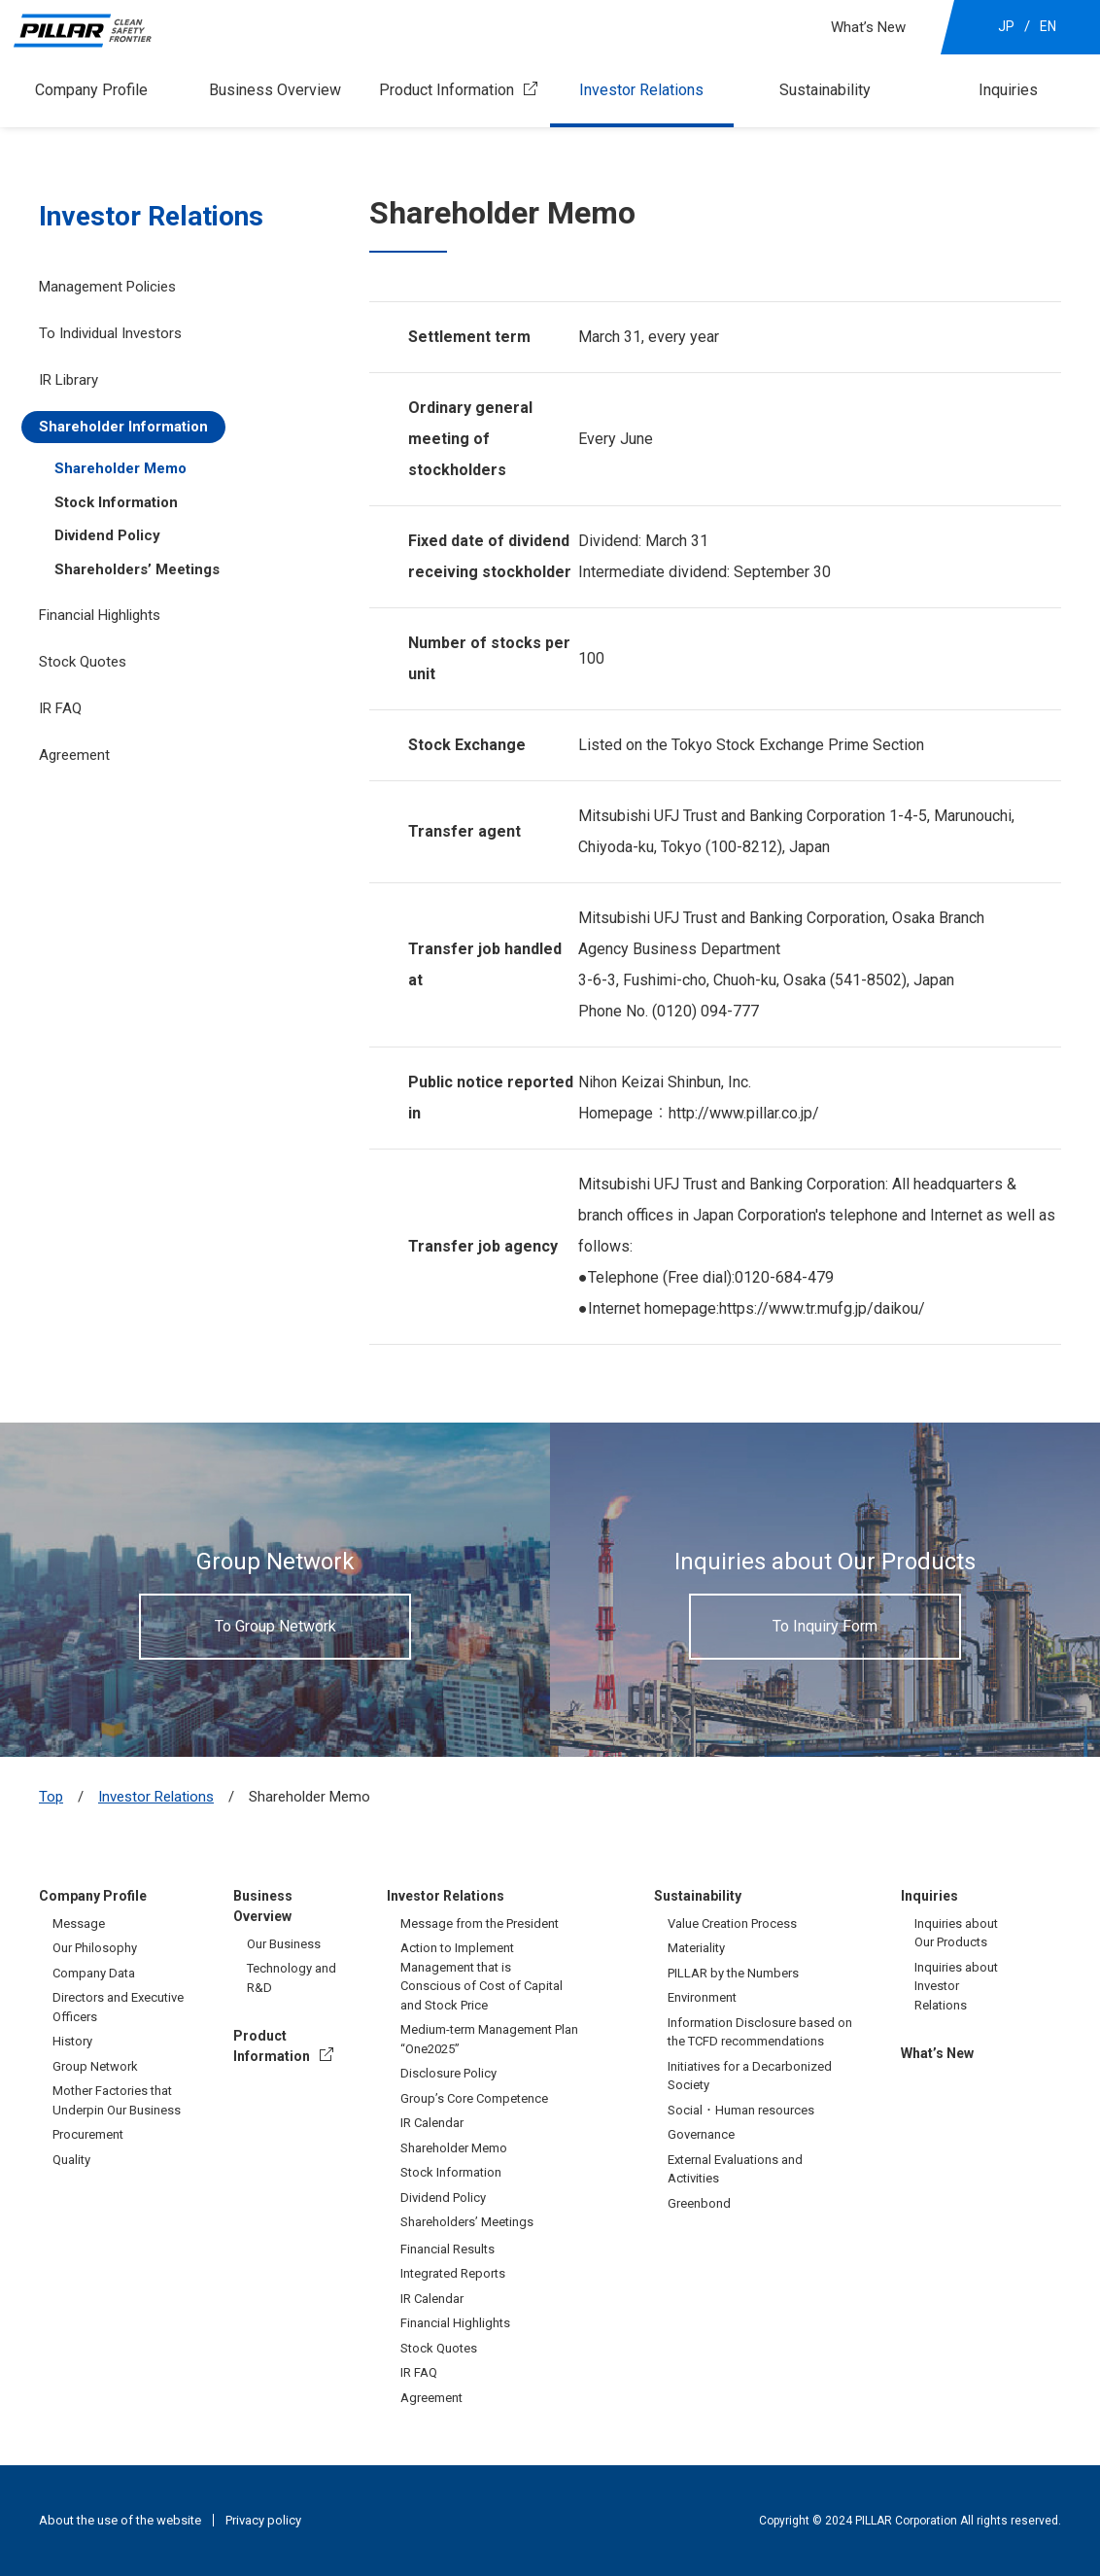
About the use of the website (120, 2520)
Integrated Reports (452, 2273)
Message (78, 1923)
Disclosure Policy (448, 2073)
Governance (701, 2134)
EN (1048, 26)
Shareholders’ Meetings (137, 569)
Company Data (93, 1973)
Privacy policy (263, 2520)
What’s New (868, 27)
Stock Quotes (82, 661)
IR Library (68, 380)
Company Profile (91, 90)
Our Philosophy (94, 1948)
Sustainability (825, 90)
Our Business (284, 1944)
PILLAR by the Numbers (733, 1973)
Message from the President (479, 1923)
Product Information (446, 90)
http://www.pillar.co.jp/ (744, 1113)
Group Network (95, 2066)
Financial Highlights (99, 615)
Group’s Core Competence (474, 2098)
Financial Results (447, 2249)
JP (1006, 26)
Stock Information (116, 502)
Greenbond (699, 2203)
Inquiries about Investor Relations (956, 1986)
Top (51, 1796)
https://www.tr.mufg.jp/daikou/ (822, 1308)
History (72, 2041)
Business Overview (275, 90)
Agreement (74, 755)
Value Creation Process (732, 1923)
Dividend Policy (107, 535)
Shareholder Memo (120, 468)
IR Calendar (432, 2122)
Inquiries (1008, 90)
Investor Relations (641, 90)
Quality (71, 2159)
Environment (702, 1997)
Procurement (87, 2134)
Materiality (696, 1948)
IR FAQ (60, 708)
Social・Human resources (741, 2110)
